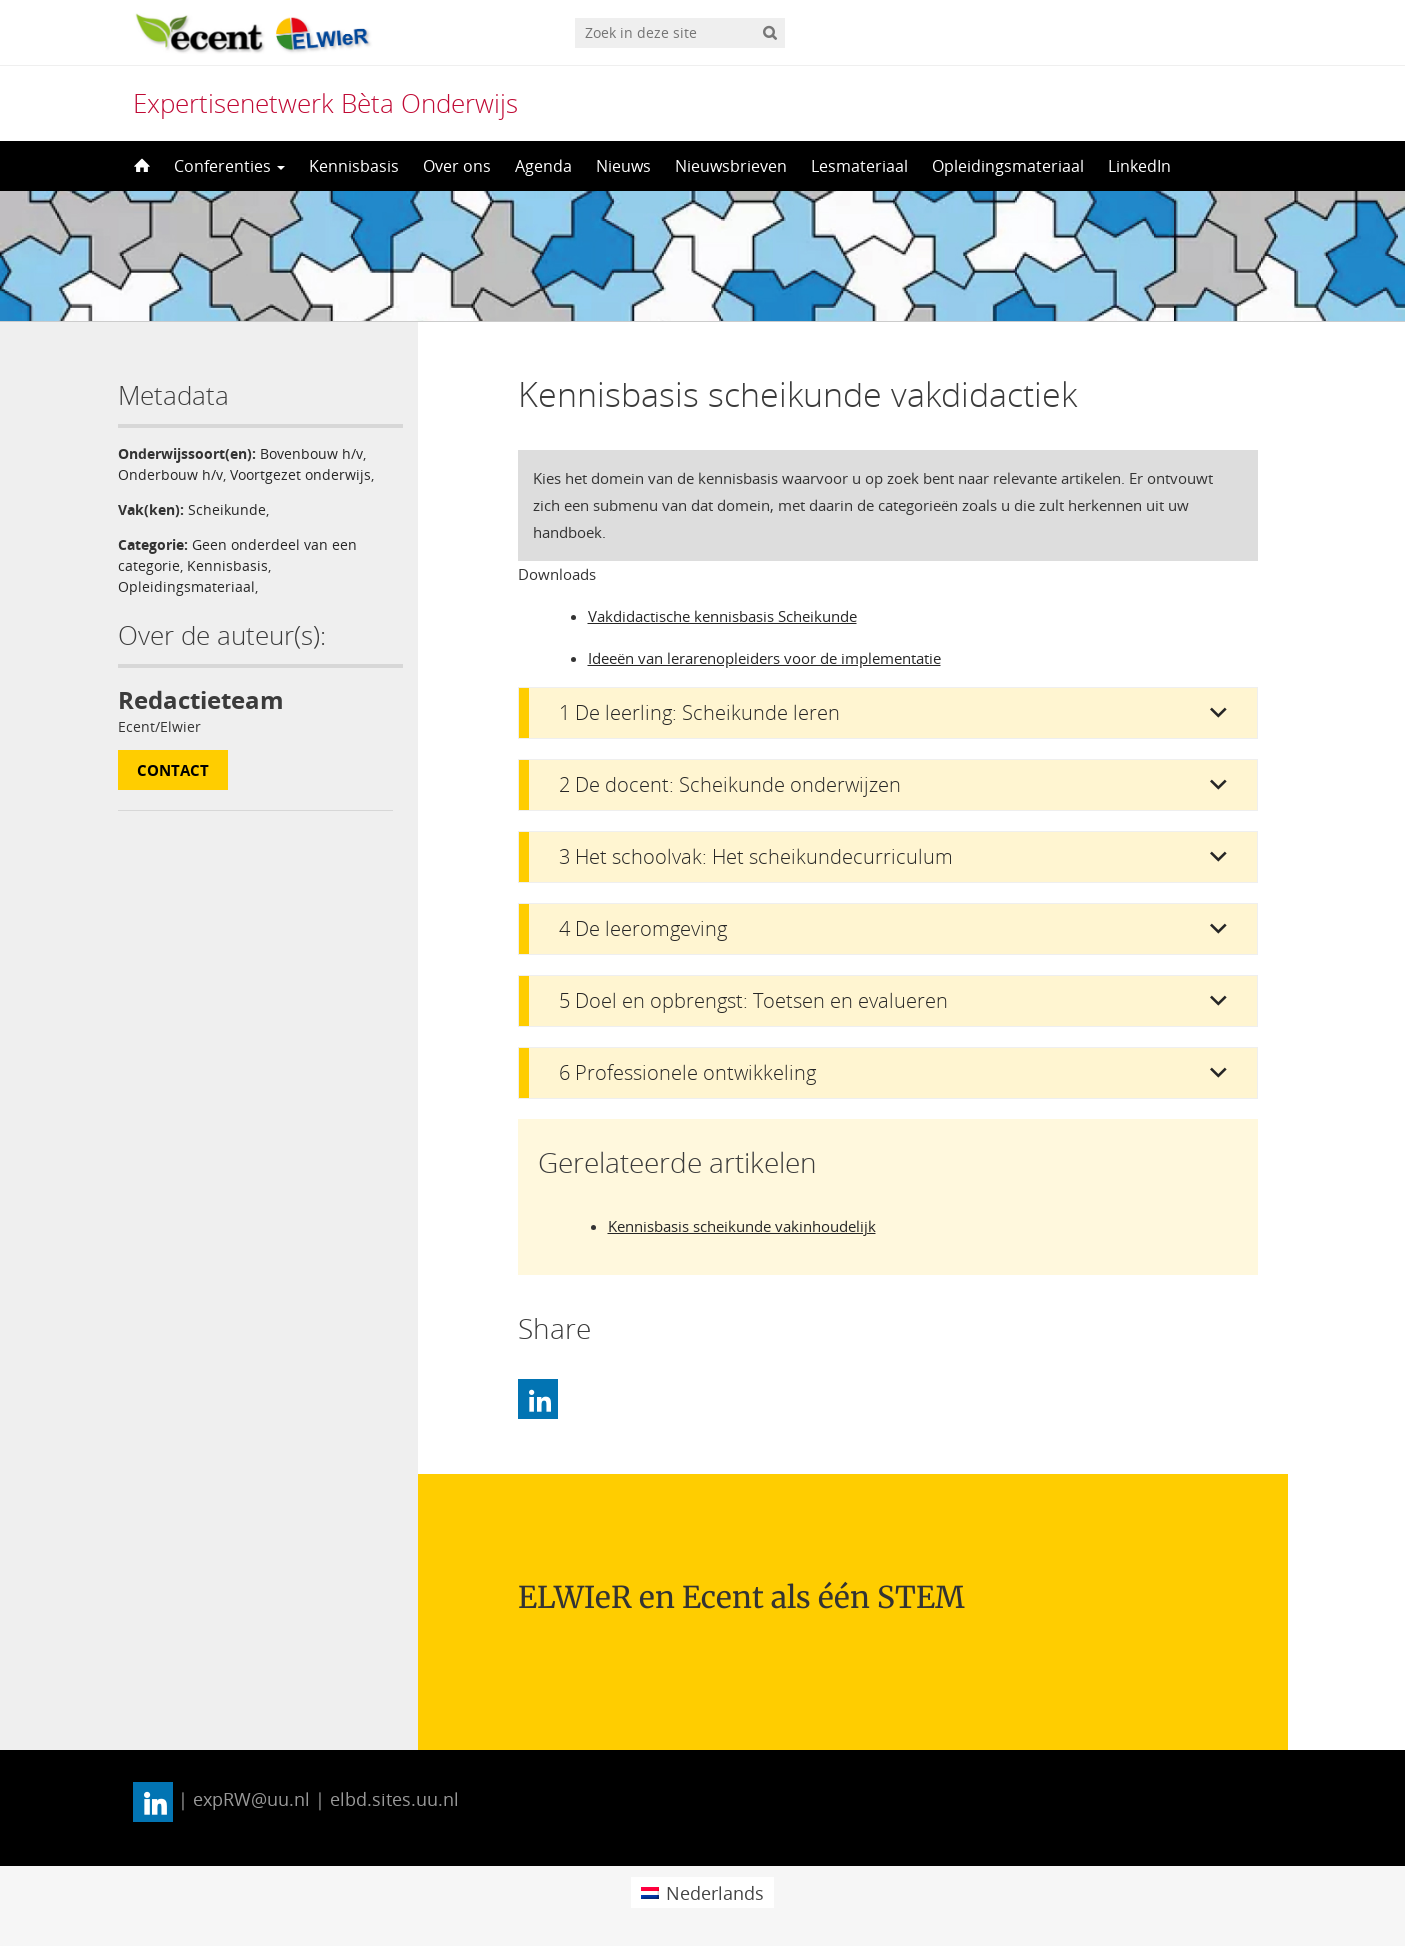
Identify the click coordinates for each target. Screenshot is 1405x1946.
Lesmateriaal (859, 166)
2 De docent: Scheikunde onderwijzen (730, 784)
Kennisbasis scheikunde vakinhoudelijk (742, 1226)
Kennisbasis (354, 166)
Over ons (457, 166)
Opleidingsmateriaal (1008, 166)
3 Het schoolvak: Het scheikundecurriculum (756, 856)
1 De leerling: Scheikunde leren (699, 712)
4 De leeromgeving (643, 928)
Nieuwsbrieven (731, 166)
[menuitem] (702, 1892)
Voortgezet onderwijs (300, 474)
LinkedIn (1139, 166)
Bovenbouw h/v (311, 453)
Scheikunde (227, 509)
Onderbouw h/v (170, 474)
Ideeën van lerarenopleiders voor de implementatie (764, 658)
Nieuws (623, 166)
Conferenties (229, 166)
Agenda (543, 166)
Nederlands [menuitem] (715, 1893)
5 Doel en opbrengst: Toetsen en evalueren (753, 1000)
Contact (173, 770)
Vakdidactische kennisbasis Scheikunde (722, 616)
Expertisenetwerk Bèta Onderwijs (325, 103)
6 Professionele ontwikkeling (687, 1072)
